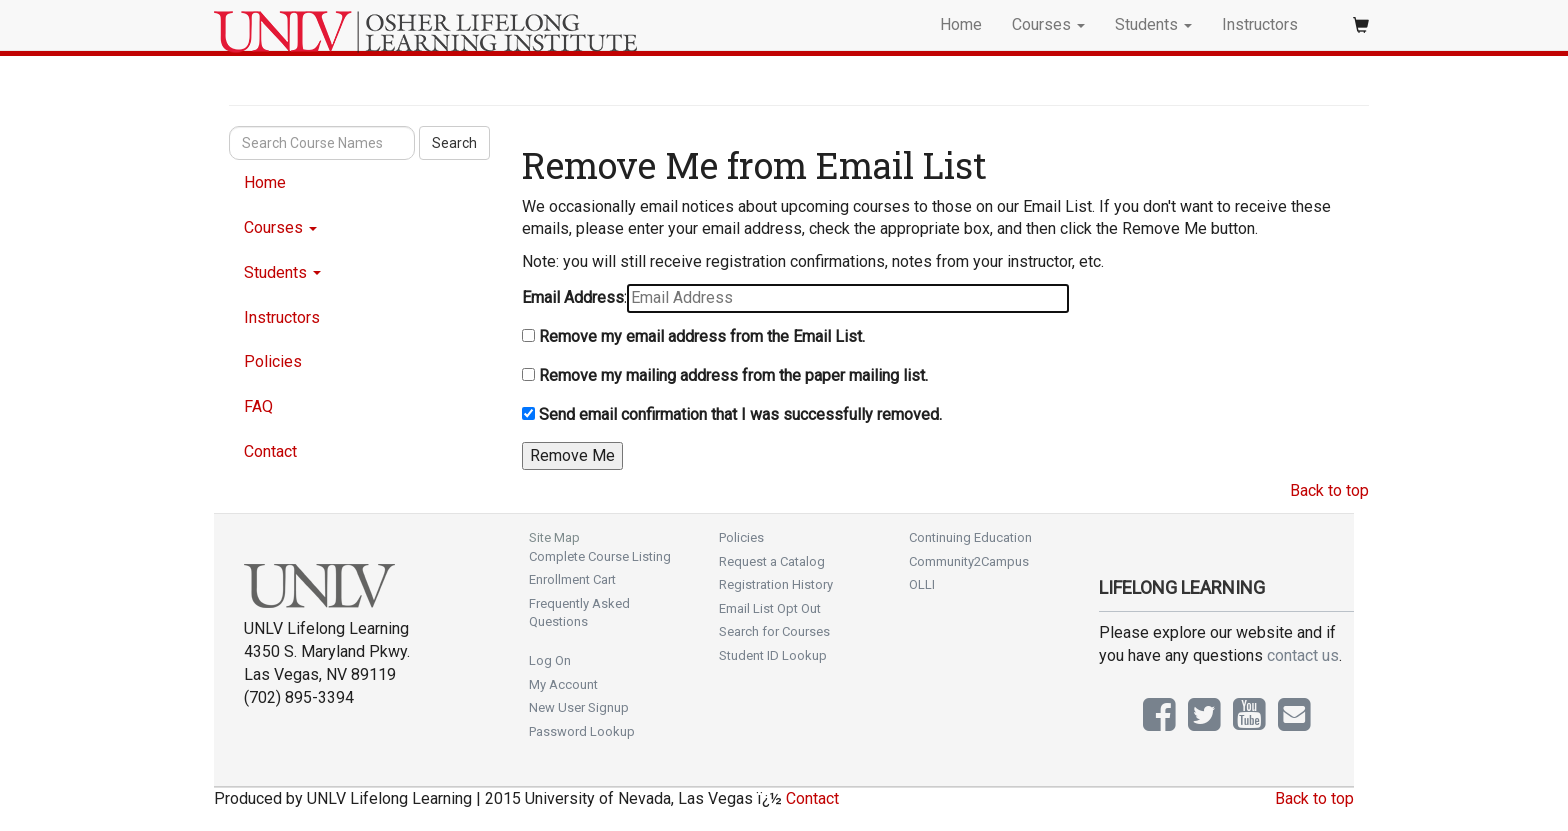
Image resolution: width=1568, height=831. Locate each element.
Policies (273, 361)
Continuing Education (970, 537)
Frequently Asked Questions (579, 613)
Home (961, 24)
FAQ (258, 406)
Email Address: (574, 297)
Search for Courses (774, 631)
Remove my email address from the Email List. (702, 336)
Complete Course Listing (600, 556)
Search (454, 143)
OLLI (922, 584)
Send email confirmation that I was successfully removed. (740, 414)
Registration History (776, 584)
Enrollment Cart (572, 579)
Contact (270, 451)
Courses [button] (1048, 24)
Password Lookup (582, 731)
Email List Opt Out (770, 608)
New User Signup (579, 707)
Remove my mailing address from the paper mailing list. (733, 375)
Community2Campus (969, 561)
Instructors (1260, 24)
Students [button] (1153, 24)
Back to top (1329, 490)
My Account (563, 684)
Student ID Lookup (773, 655)
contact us (1303, 655)
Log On (550, 660)
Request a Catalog (772, 561)
